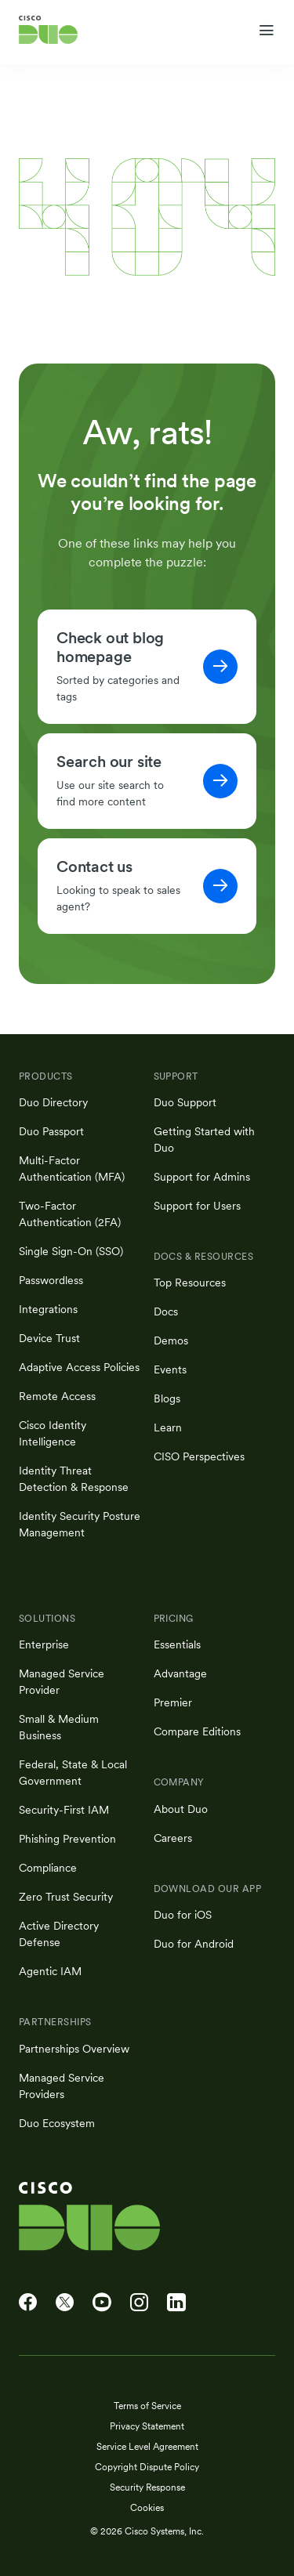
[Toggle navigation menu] (266, 30)
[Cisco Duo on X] (65, 2302)
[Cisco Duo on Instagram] (139, 2302)
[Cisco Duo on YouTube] (102, 2302)
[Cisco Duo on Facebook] (28, 2302)
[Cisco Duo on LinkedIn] (176, 2302)
